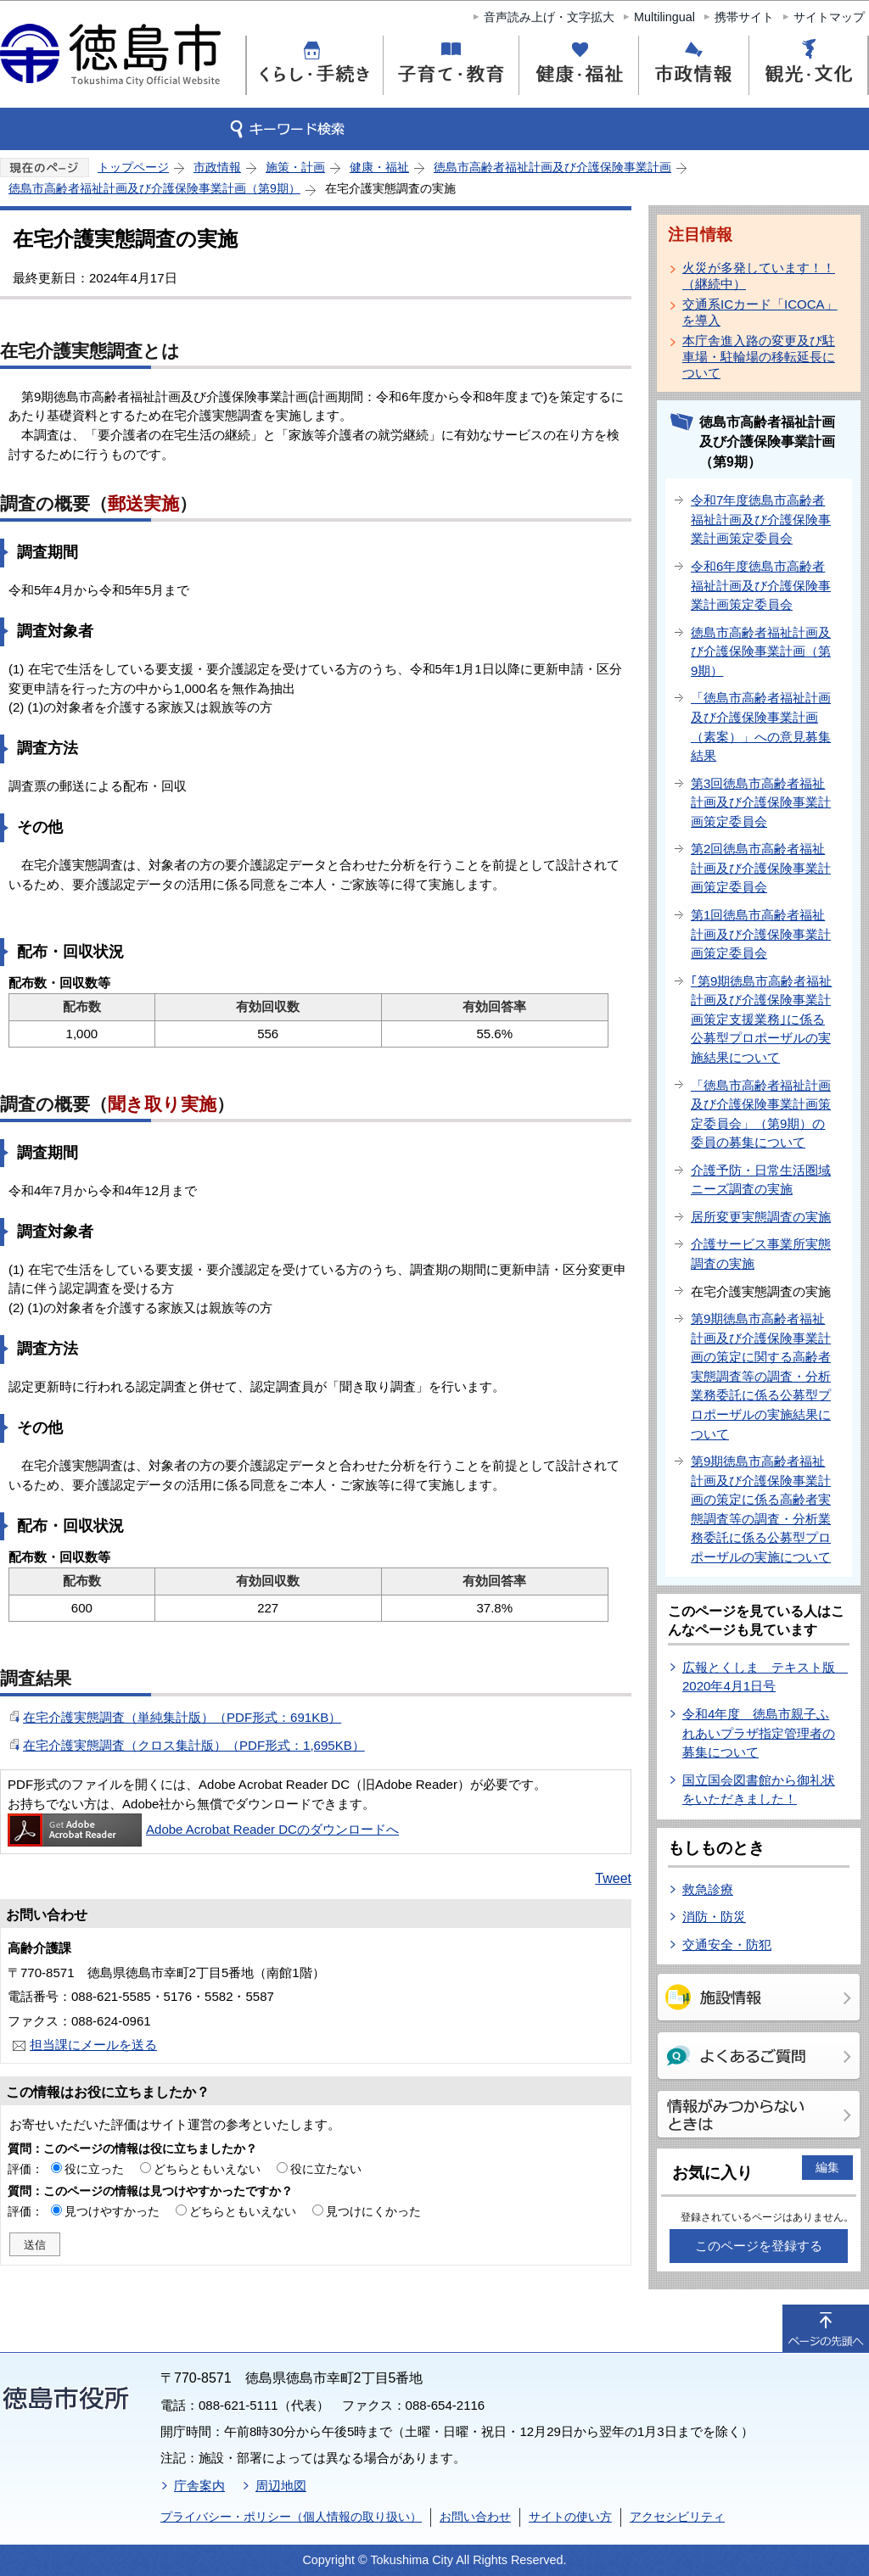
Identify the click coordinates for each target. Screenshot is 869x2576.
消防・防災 (714, 1916)
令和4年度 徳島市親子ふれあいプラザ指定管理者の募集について (758, 1733)
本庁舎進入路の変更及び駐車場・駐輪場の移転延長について (758, 356)
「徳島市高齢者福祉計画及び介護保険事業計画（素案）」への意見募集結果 (761, 726)
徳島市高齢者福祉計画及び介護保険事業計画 (552, 167)
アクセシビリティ (677, 2516)
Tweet (613, 1878)
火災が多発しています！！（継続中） (758, 275)
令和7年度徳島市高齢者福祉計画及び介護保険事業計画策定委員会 (761, 519)
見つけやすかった (112, 2211)
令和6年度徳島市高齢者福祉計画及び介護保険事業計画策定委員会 (761, 585)
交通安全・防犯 (726, 1944)
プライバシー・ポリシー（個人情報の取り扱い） (291, 2516)
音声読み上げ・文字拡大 (549, 17)
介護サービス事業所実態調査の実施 (761, 1254)
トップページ (133, 167)
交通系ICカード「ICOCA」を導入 (760, 312)
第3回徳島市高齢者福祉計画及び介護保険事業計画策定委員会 (761, 802)
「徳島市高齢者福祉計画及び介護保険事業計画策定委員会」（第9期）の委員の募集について (761, 1114)
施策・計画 (295, 167)
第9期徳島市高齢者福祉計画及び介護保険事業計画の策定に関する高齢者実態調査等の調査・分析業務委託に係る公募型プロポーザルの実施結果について (761, 1375)
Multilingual (664, 17)
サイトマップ (829, 17)
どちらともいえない (207, 2169)
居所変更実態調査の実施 (761, 1217)
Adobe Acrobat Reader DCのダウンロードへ (203, 1829)
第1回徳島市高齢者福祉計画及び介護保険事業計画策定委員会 (761, 934)
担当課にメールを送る (93, 2044)
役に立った (94, 2169)
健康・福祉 (379, 167)
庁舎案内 (199, 2485)
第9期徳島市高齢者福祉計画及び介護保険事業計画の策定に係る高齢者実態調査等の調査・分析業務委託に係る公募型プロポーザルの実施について (761, 1509)
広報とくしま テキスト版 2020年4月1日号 (765, 1677)
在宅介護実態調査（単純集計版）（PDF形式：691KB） (182, 1717)
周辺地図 (280, 2485)
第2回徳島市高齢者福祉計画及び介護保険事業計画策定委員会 (761, 867)
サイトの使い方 (570, 2516)
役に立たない (326, 2169)
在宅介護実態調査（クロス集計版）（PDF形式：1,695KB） (194, 1745)
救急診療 (707, 1889)
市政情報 (217, 167)
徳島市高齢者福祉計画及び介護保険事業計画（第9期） (154, 188)
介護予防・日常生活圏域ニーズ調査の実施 (761, 1180)
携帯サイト (744, 17)
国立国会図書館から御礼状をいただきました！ (758, 1790)
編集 (827, 2167)
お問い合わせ (475, 2516)
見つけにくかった (373, 2211)
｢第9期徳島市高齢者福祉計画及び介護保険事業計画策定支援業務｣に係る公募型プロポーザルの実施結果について (761, 1019)
